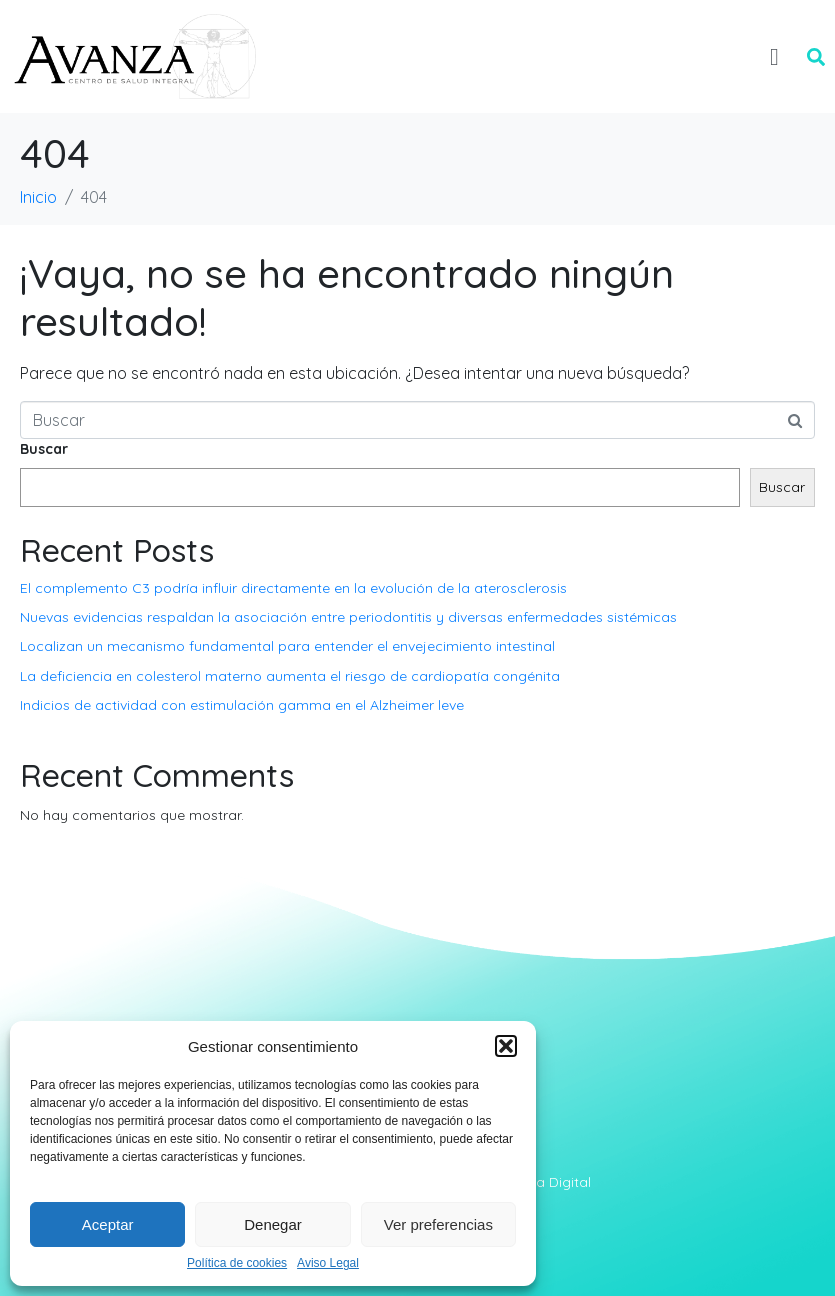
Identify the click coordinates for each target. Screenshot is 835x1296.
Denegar (273, 1224)
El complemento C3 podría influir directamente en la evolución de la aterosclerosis (293, 588)
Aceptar (108, 1224)
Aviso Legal (328, 1263)
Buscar (44, 449)
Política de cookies (237, 1263)
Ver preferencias (438, 1224)
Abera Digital (548, 1182)
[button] (506, 1046)
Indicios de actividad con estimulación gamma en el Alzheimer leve (242, 705)
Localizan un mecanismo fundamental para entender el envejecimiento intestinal (287, 646)
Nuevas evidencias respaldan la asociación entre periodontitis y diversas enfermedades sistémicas (348, 617)
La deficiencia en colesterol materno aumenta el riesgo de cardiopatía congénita (290, 676)
